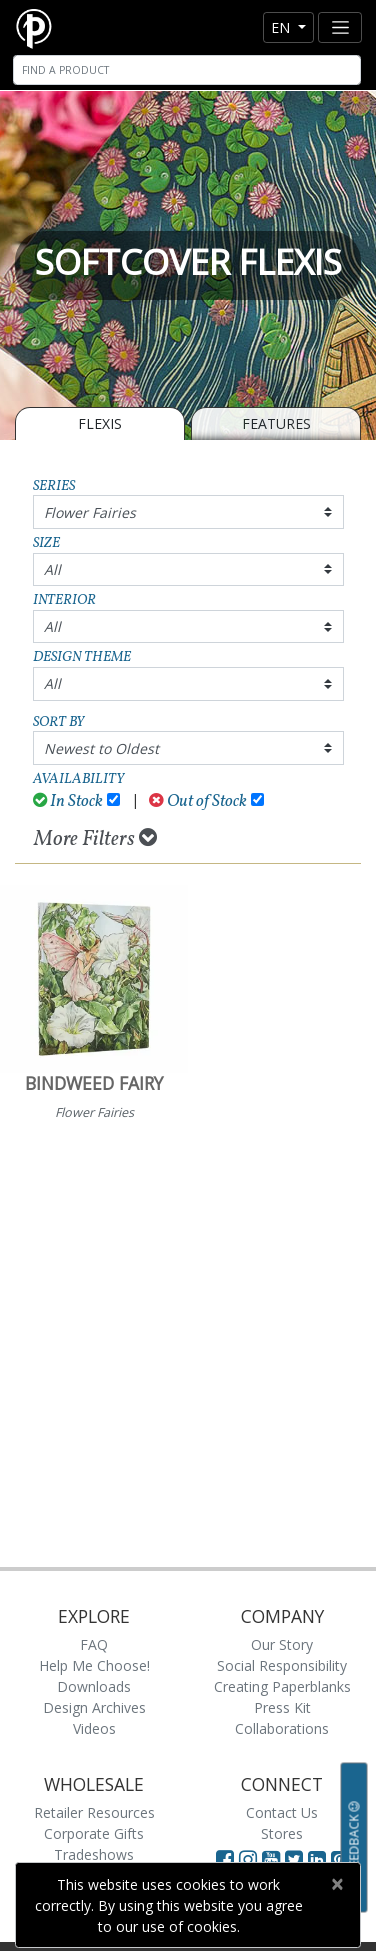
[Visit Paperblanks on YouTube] (273, 1859)
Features (276, 423)
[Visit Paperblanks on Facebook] (225, 1859)
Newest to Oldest (101, 748)
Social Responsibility (282, 1665)
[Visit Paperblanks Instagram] (248, 1859)
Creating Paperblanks (282, 1686)
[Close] (336, 1884)
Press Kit (282, 1707)
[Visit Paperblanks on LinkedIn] (319, 1859)
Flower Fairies (90, 512)
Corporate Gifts (94, 1833)
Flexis (100, 423)
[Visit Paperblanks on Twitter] (296, 1859)
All (52, 569)
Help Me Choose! (94, 1665)
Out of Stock (198, 801)
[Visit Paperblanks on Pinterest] (340, 1859)
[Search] (187, 70)
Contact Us (282, 1812)
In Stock (68, 801)
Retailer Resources (94, 1812)
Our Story (282, 1644)
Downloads (94, 1686)
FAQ (94, 1644)
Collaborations (282, 1728)
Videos (94, 1728)
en (282, 27)
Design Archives (94, 1707)
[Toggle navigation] (340, 27)
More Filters (95, 839)
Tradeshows (94, 1854)
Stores (282, 1833)
